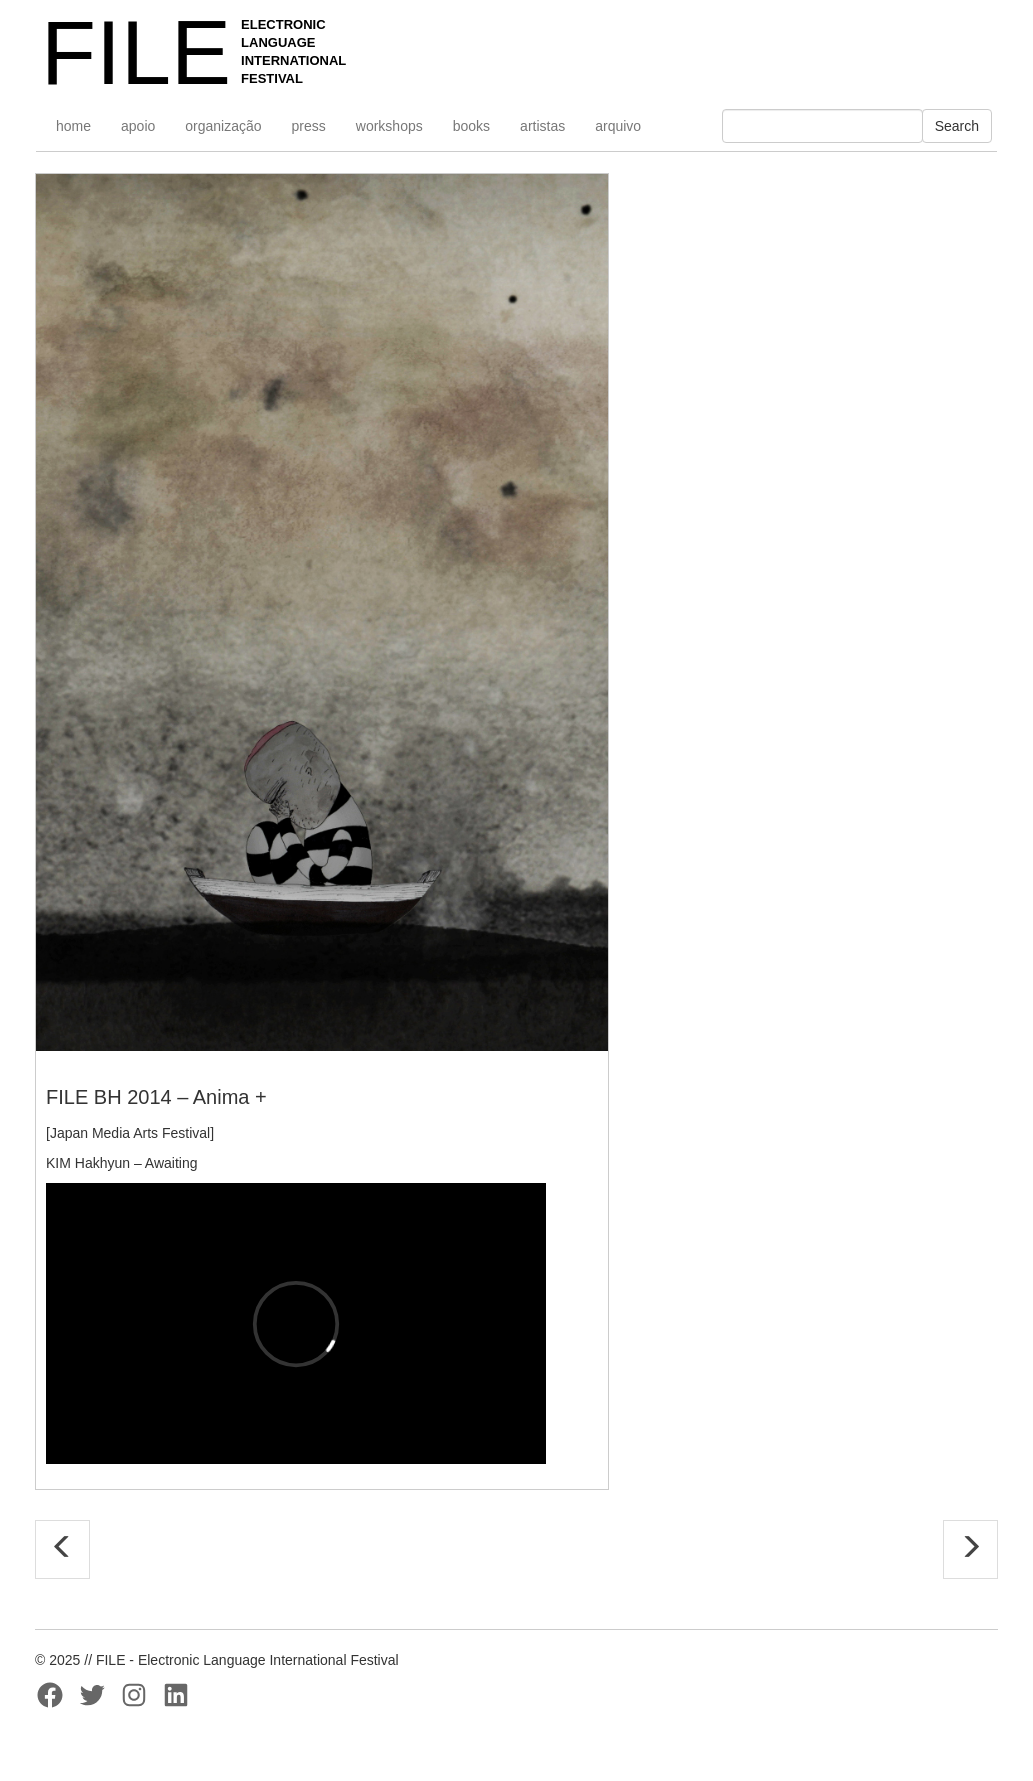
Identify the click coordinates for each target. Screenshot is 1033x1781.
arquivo (618, 126)
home (73, 126)
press (309, 126)
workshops (389, 126)
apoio (138, 126)
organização (223, 126)
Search (957, 126)
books (471, 126)
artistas (542, 126)
